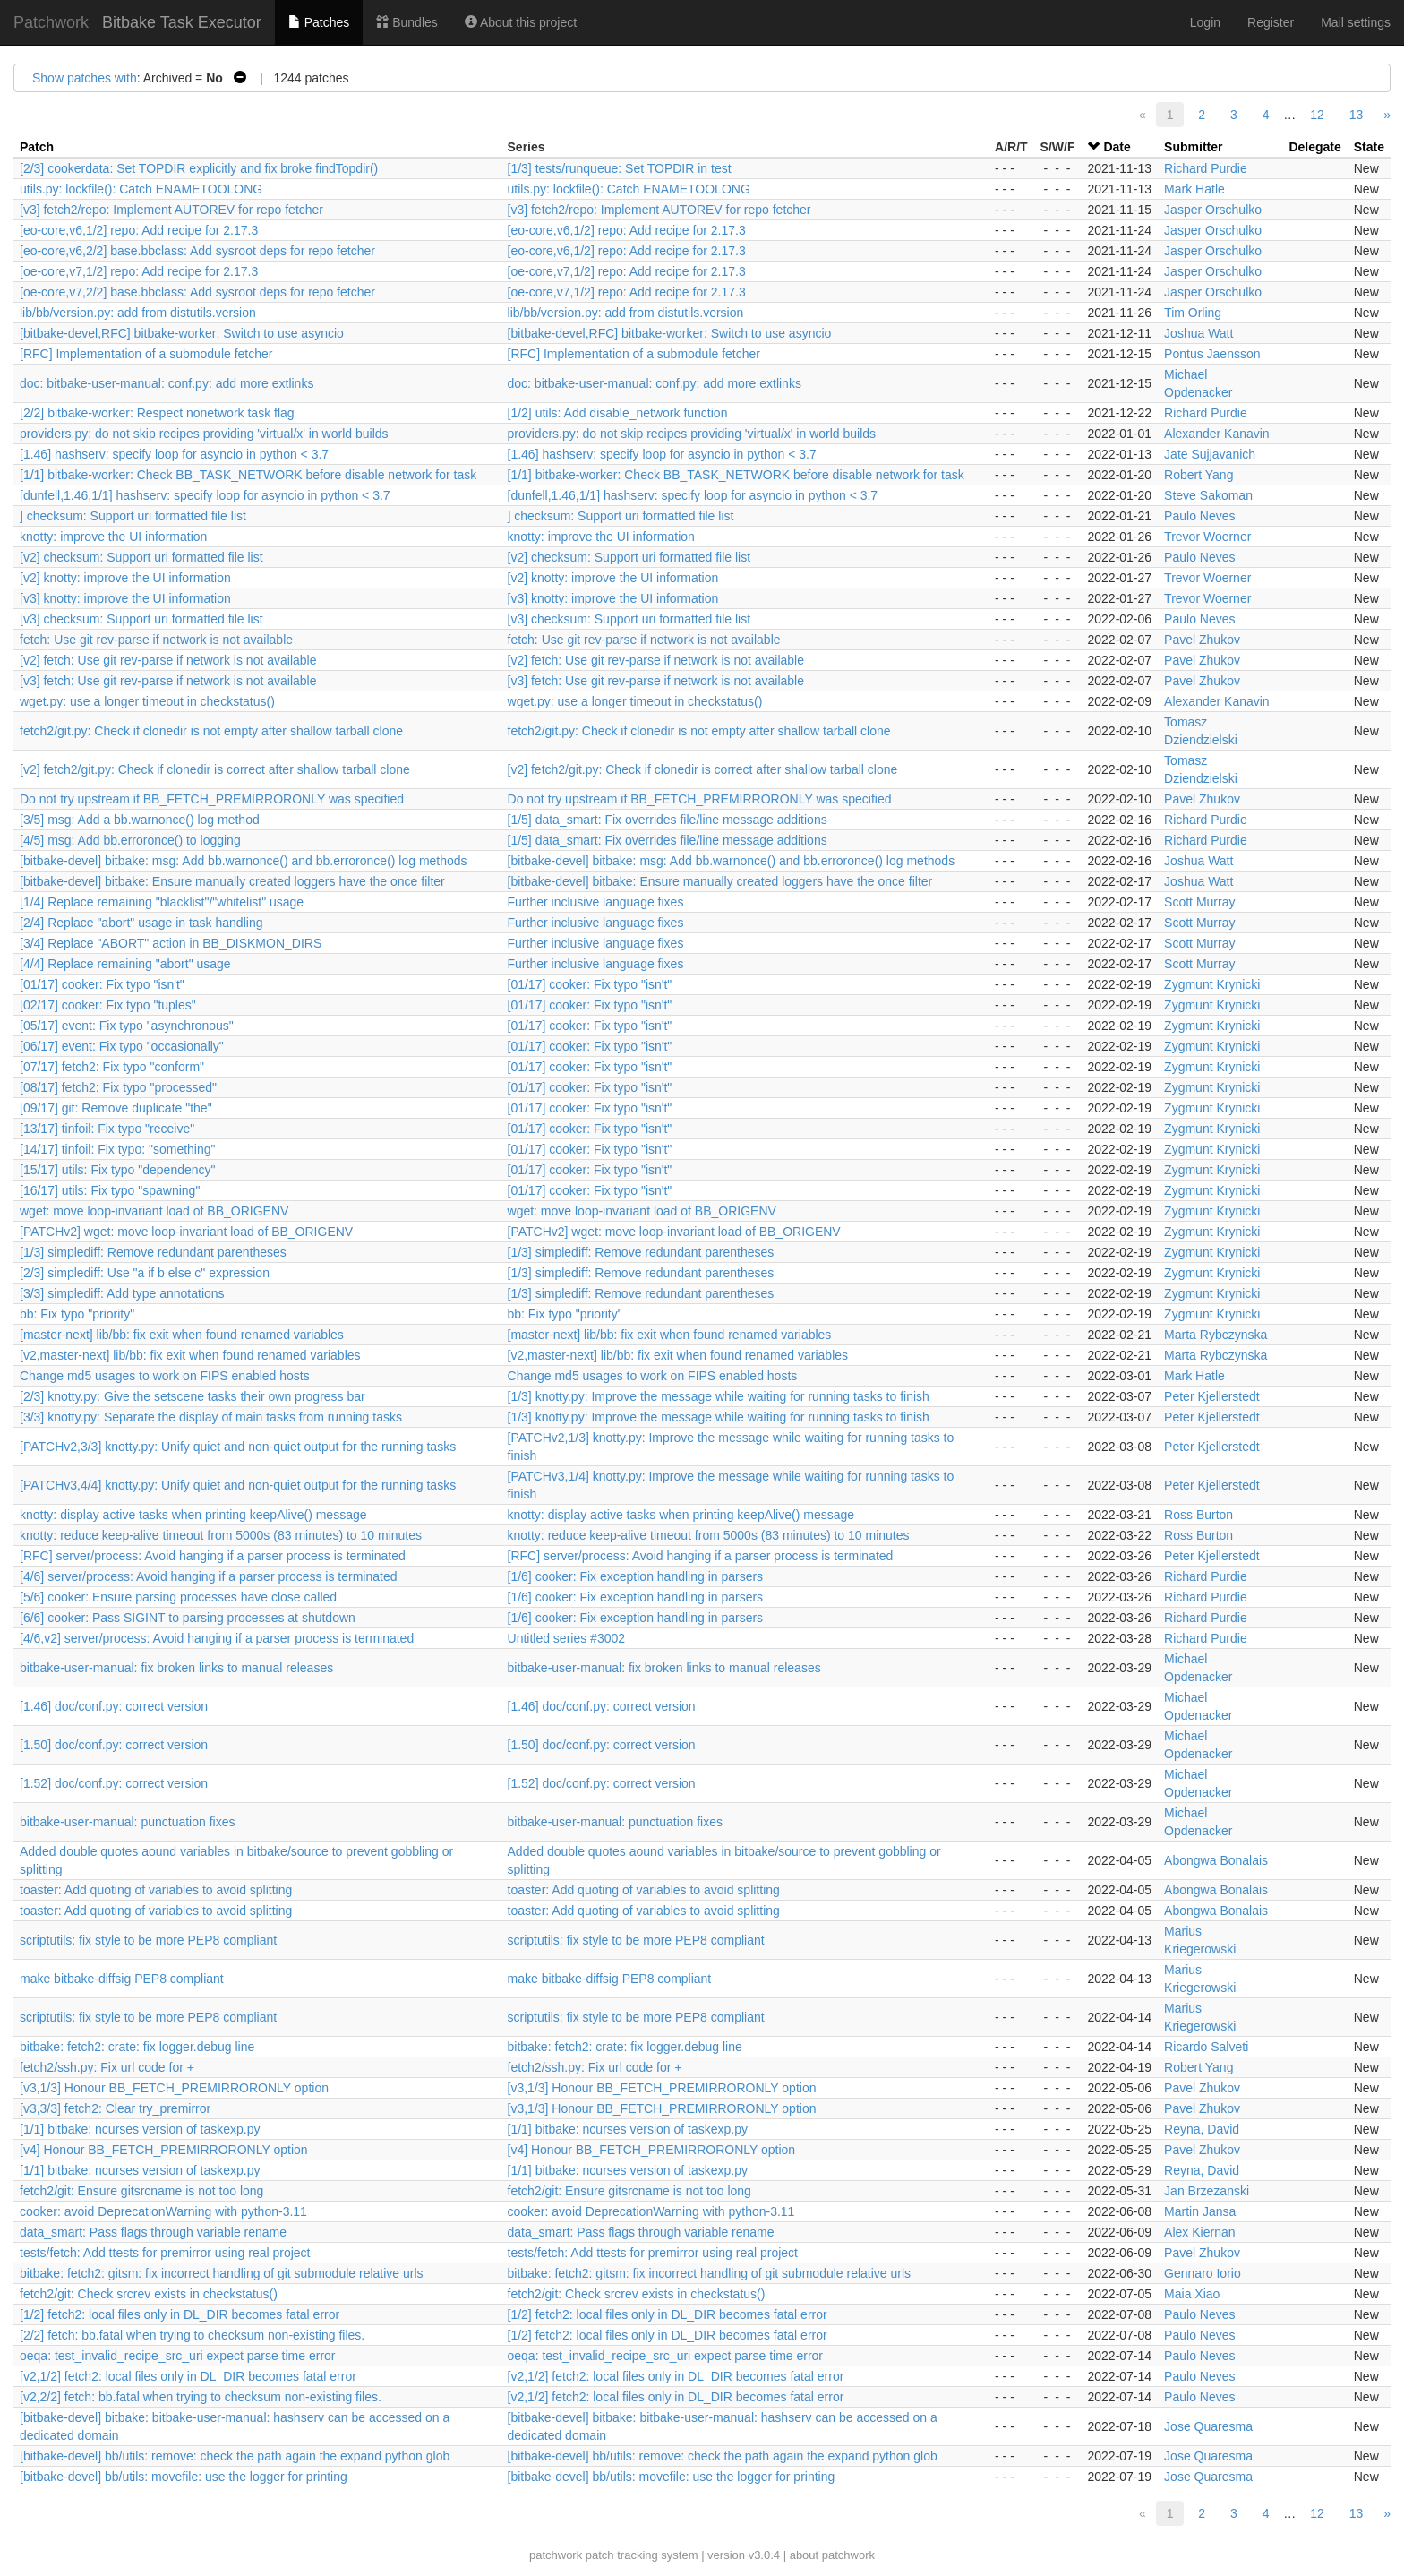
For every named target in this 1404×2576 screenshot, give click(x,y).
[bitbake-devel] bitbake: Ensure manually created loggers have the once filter (232, 881)
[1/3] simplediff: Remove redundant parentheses (153, 1252)
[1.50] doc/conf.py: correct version (114, 1745)
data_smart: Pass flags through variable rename (153, 2232)
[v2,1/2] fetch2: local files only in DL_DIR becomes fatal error (188, 2376)
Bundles (406, 22)
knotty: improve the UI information (113, 536)
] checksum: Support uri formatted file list (133, 516)
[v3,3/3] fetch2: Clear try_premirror (115, 2108)
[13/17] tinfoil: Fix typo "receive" (107, 1128)
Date (1116, 147)
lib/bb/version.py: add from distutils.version (138, 312)
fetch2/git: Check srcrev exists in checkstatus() (149, 2294)
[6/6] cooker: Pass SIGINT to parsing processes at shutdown (187, 1617)
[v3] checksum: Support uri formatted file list (141, 619)
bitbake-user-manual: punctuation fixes (127, 1822)
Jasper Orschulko (1213, 209)
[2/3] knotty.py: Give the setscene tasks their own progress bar (192, 1396)
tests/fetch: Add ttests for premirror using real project (165, 2252)
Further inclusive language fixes (596, 902)
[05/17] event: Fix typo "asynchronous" (127, 1025)
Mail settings (1356, 22)
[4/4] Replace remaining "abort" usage (125, 964)
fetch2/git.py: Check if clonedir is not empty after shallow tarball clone (211, 731)
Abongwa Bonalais (1216, 1860)
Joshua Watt (1198, 333)
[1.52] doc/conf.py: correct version (114, 1783)
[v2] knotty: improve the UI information (125, 578)
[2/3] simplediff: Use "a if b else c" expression (145, 1273)
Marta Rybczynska (1215, 1334)
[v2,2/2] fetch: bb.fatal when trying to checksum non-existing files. (200, 2397)
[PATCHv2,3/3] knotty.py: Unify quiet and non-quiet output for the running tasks (238, 1446)
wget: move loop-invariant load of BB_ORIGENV (154, 1211)
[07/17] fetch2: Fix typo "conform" (112, 1067)
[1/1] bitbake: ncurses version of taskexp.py (140, 2129)
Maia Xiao (1192, 2294)
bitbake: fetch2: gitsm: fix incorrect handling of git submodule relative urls (222, 2273)
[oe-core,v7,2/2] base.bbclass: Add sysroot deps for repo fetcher (197, 292)
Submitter (1193, 147)
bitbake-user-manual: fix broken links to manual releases (176, 1668)
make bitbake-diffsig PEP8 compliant (122, 1978)
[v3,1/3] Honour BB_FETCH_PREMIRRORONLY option (174, 2088)
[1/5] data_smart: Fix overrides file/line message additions (667, 819)
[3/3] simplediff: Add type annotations (122, 1293)
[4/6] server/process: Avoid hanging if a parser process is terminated (209, 1576)
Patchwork (51, 22)
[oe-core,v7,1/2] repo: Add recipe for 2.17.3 (139, 271)
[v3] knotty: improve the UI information (125, 598)
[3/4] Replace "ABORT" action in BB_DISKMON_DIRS (170, 943)
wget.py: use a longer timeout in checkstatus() (147, 701)
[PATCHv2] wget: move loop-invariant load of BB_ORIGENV (186, 1231)
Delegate (1314, 147)
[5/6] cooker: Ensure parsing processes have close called (178, 1597)
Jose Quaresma (1208, 2426)
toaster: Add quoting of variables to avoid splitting (156, 1890)
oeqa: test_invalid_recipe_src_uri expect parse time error (178, 2355)
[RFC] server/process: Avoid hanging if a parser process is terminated (213, 1556)
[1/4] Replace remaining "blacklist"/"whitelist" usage (162, 902)
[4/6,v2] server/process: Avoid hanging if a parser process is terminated (217, 1638)
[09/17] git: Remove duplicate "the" (116, 1108)
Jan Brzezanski (1206, 2191)
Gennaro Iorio (1202, 2273)
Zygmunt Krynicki (1212, 984)
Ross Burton (1198, 1514)
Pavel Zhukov (1202, 639)
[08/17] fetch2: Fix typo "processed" (118, 1087)
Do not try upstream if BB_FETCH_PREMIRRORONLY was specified (212, 799)
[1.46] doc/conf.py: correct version (114, 1706)
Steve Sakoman (1208, 495)
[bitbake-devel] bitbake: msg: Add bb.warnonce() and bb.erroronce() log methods (243, 861)
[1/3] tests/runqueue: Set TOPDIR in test (620, 168)
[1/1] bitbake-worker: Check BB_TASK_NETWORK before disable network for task (248, 475)
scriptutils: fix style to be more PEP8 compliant (148, 1940)
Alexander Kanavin (1217, 433)
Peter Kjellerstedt (1212, 1396)
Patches (318, 22)
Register (1270, 22)
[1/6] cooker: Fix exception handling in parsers (636, 1576)
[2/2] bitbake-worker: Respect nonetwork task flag (157, 413)
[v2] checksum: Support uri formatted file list (141, 557)
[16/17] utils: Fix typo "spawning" (110, 1190)
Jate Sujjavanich (1209, 454)
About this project (521, 22)
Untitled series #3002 (567, 1638)
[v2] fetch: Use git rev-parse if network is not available (168, 660)
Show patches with (84, 78)
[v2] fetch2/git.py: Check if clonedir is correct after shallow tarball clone (215, 769)
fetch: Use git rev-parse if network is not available (156, 639)
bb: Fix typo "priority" (77, 1314)
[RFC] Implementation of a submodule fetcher (146, 354)
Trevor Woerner (1207, 536)
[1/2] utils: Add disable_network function (618, 413)
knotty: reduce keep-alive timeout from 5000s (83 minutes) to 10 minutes (221, 1535)
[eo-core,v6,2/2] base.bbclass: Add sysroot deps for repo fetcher (197, 251)
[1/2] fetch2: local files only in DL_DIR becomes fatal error (179, 2314)
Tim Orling (1192, 312)
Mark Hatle (1194, 189)
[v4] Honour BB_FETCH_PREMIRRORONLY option (164, 2149)
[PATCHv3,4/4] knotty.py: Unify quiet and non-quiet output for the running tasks (238, 1485)
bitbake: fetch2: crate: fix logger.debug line (137, 2046)
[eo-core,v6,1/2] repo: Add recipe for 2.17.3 (139, 230)
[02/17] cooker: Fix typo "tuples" (108, 1005)
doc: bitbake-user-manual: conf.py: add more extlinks (166, 383)
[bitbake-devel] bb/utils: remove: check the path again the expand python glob (234, 2456)
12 (1317, 114)
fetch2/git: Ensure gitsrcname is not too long (141, 2191)
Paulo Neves (1199, 516)
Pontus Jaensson (1212, 354)
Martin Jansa (1200, 2211)
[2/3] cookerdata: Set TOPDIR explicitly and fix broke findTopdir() (199, 168)
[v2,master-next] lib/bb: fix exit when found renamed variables (190, 1355)
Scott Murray (1199, 902)
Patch (37, 147)
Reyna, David (1201, 2129)
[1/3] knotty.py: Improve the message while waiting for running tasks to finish (718, 1396)
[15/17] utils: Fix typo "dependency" (118, 1170)
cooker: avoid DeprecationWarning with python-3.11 (163, 2211)
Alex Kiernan (1199, 2232)
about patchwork (832, 2555)
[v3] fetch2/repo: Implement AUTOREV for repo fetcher (171, 209)
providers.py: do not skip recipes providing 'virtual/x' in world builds (204, 433)
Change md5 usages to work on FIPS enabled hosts (165, 1376)
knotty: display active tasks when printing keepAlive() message (193, 1514)
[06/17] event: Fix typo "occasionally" (122, 1046)
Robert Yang (1198, 475)
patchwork (555, 2555)
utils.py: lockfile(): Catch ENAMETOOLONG (141, 189)
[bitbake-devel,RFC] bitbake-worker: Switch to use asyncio (182, 333)
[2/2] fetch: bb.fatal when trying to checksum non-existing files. (192, 2335)
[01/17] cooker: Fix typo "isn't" (102, 984)
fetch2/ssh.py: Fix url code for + (107, 2067)
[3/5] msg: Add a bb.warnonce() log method (140, 819)
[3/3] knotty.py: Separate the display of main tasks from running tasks (211, 1417)
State (1369, 147)
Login (1205, 22)
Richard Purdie (1205, 168)
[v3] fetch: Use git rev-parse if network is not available (168, 681)
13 (1356, 114)
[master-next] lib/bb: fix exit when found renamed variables (182, 1334)
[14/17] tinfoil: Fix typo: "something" (118, 1149)
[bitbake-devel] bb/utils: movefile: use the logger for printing (183, 2476)
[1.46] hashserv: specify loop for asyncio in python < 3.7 (174, 454)
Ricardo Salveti (1206, 2046)
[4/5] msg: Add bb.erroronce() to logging (130, 840)
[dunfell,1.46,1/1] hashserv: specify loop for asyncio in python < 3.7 (205, 495)
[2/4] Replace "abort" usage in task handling (141, 922)
